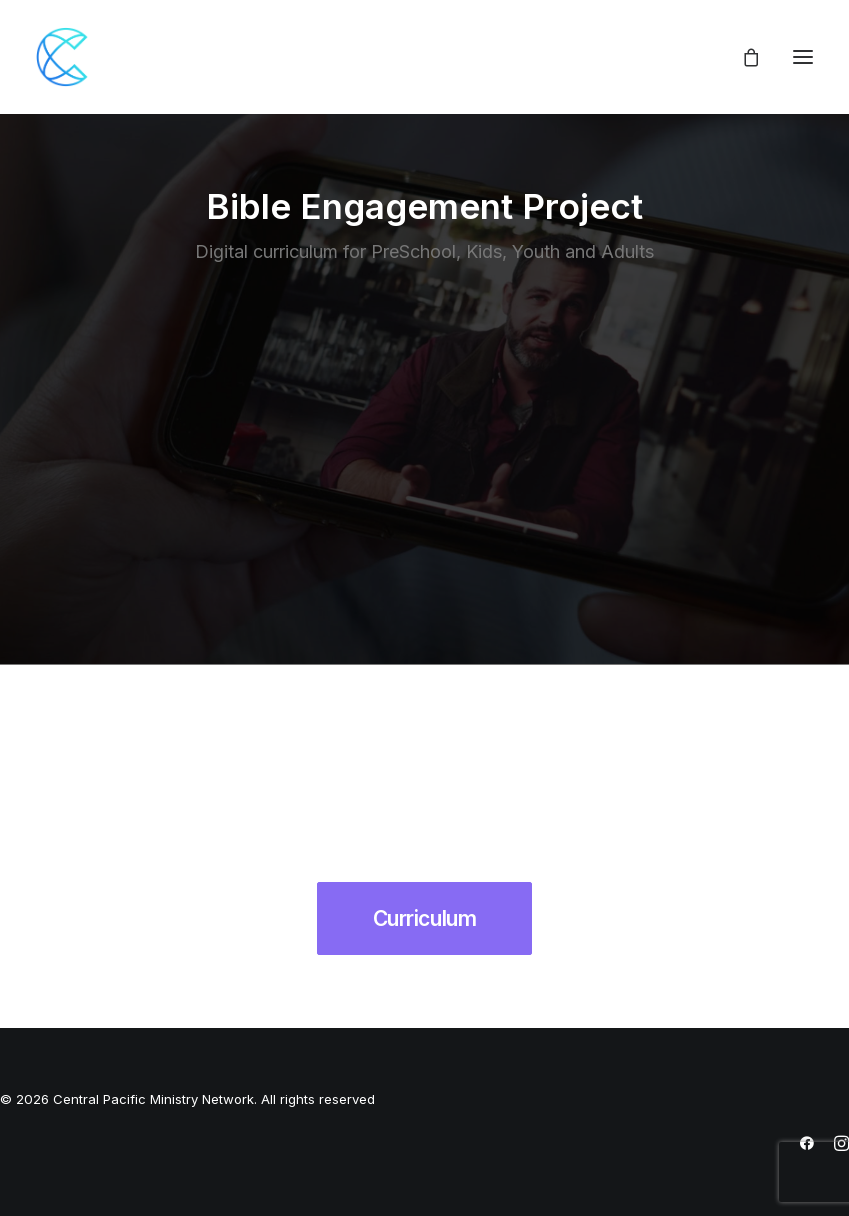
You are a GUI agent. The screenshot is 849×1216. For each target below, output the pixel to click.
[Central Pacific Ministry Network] (66, 57)
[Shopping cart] (742, 57)
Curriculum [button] (425, 918)
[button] (803, 57)
